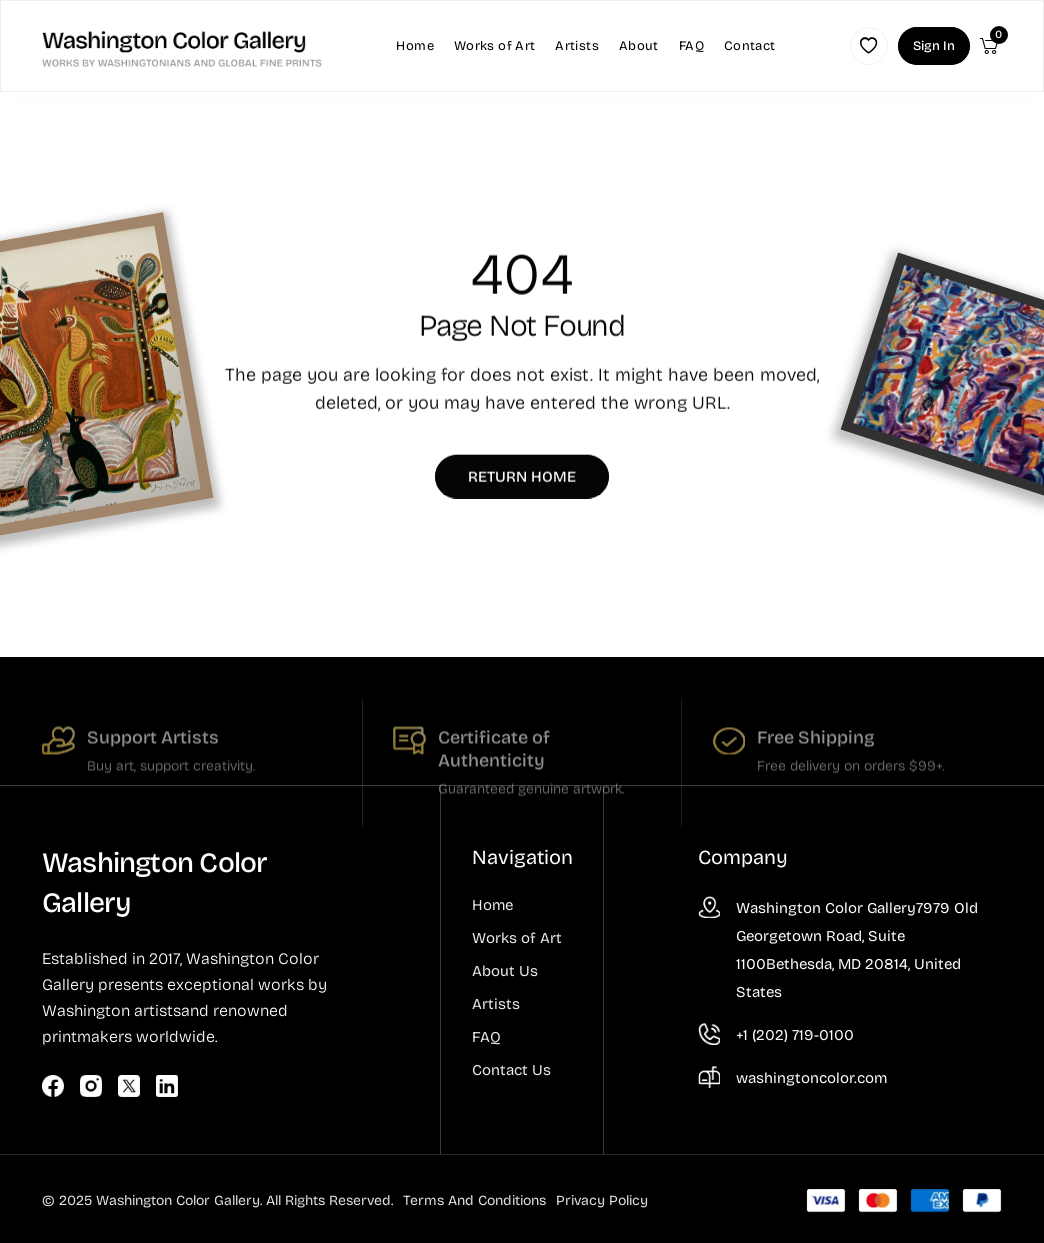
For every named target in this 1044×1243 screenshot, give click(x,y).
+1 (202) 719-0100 (795, 1035)
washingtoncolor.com (811, 1078)
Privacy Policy (602, 1200)
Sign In (934, 46)
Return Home (522, 481)
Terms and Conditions (474, 1200)
